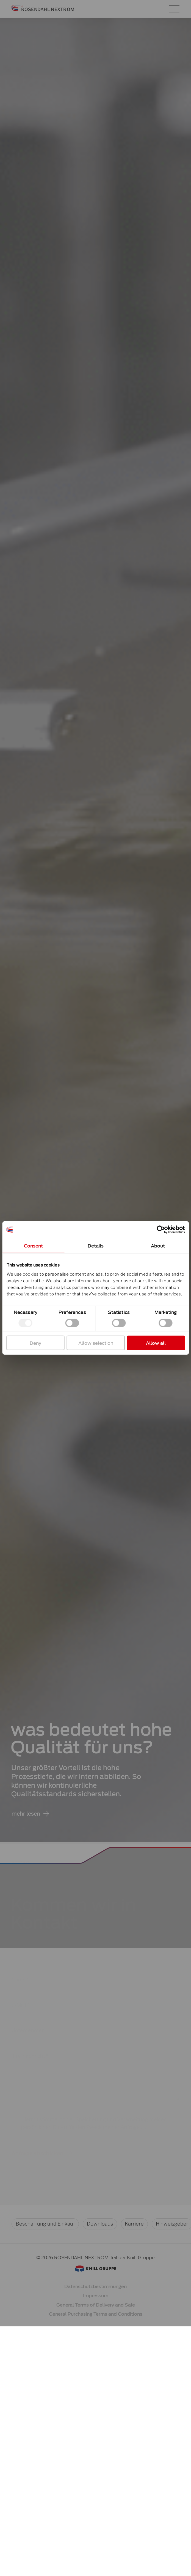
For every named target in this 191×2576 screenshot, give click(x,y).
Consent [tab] (33, 1246)
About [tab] (158, 1246)
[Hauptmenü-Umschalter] (174, 9)
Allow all (156, 1343)
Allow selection (95, 1343)
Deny (35, 1343)
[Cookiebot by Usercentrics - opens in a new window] (161, 1229)
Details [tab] (95, 1246)
